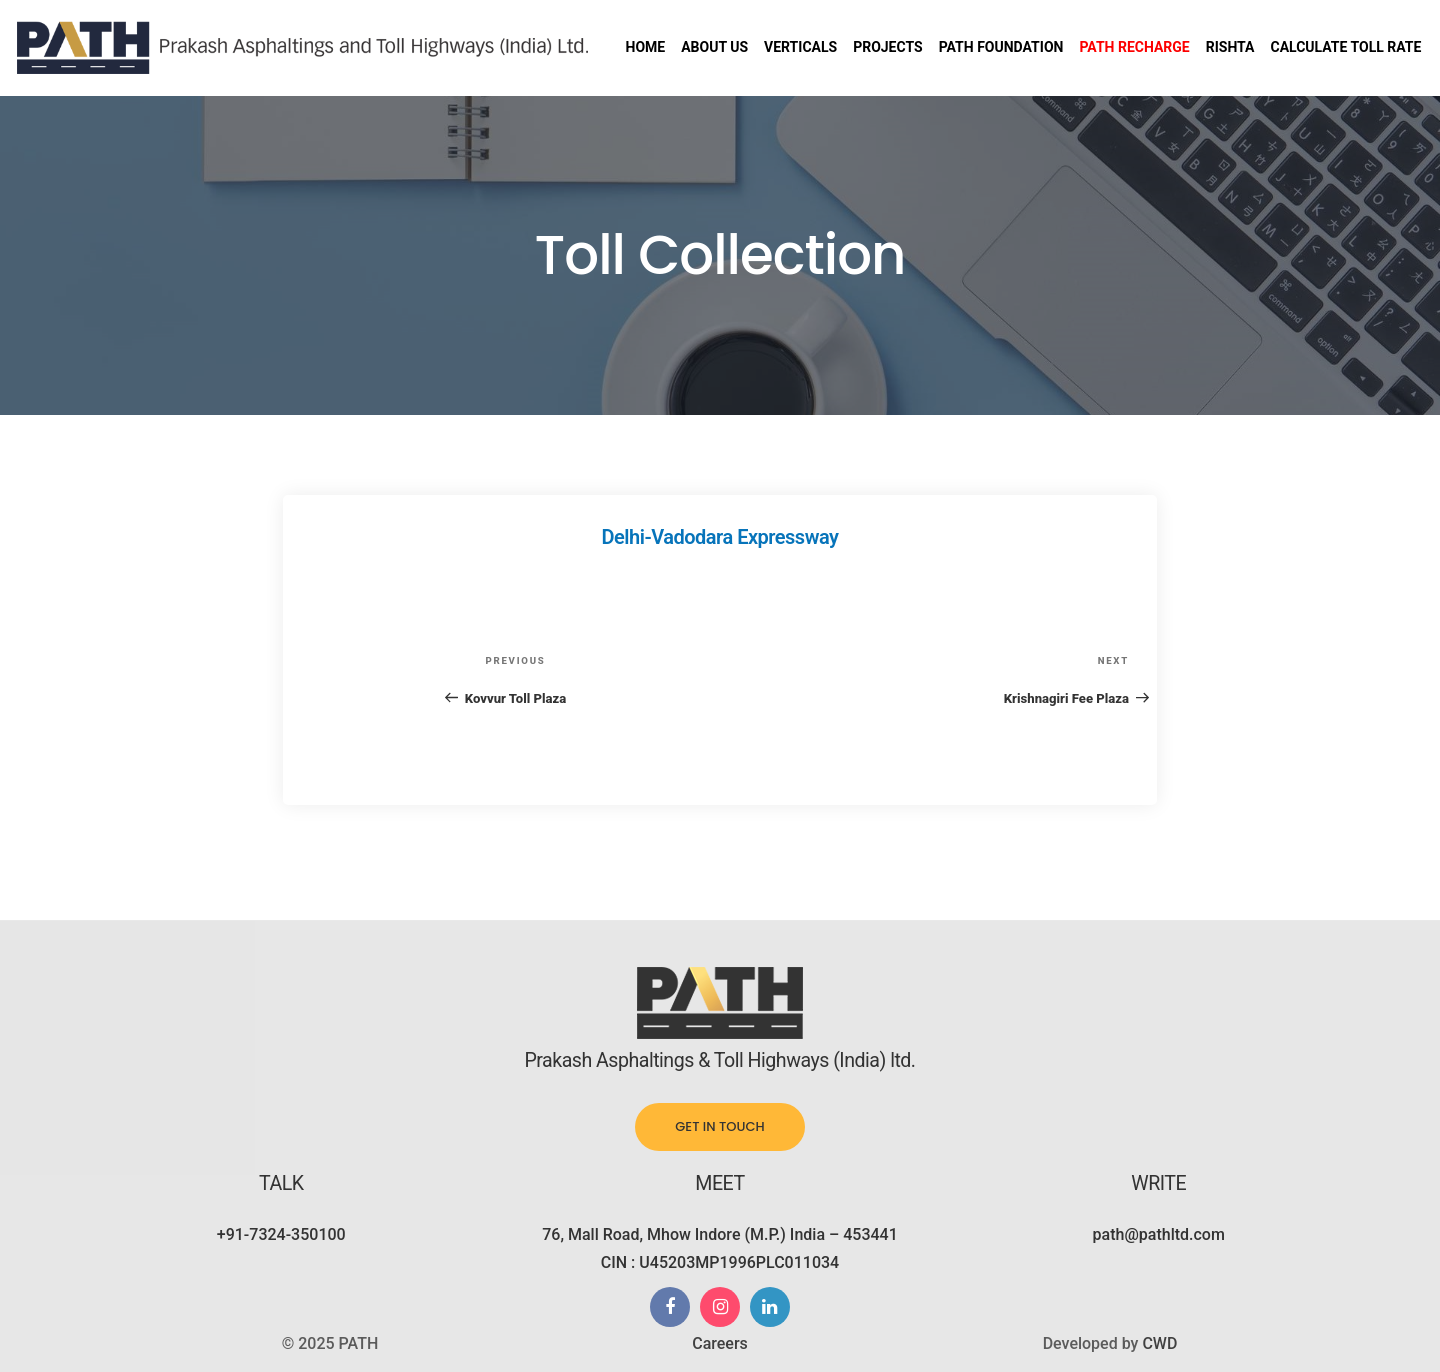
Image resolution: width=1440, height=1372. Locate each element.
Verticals (800, 47)
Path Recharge (1134, 47)
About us (714, 47)
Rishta (1230, 47)
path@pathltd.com (1159, 1234)
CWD (1159, 1343)
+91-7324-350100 (281, 1234)
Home (646, 47)
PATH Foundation (1001, 47)
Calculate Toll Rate (1345, 47)
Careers (720, 1343)
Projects (888, 47)
